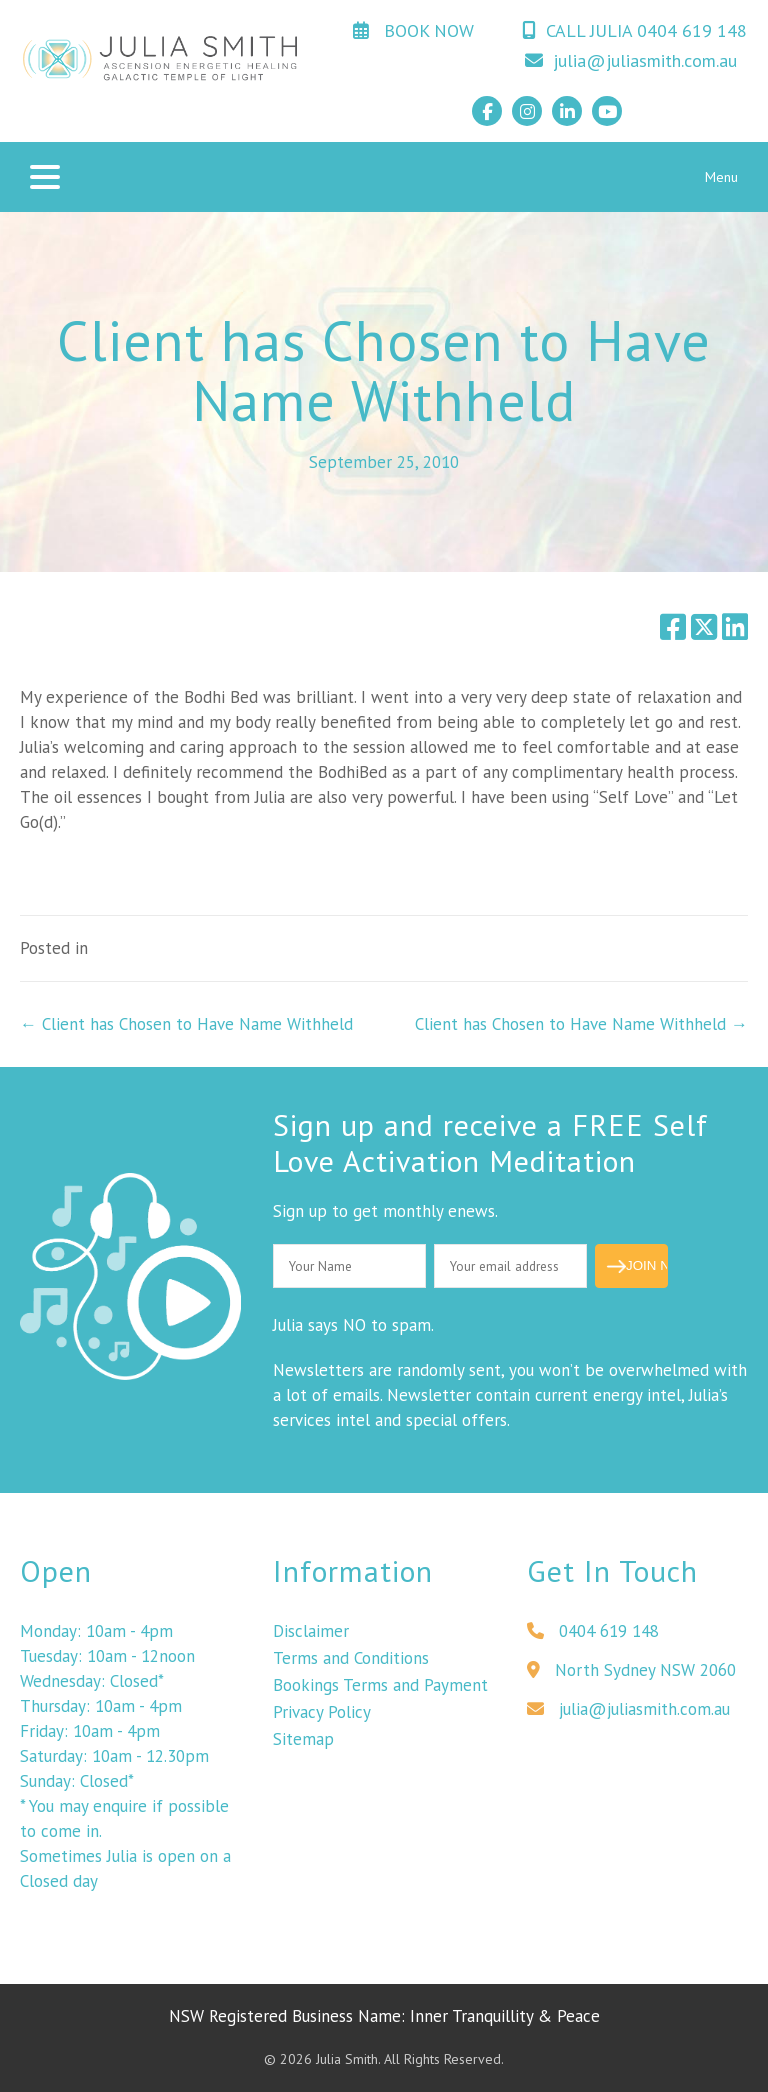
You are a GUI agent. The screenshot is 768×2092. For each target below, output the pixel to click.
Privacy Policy (322, 1718)
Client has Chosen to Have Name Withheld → (581, 1024)
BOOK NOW (413, 30)
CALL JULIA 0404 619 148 (634, 30)
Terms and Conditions (351, 1664)
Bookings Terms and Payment (380, 1691)
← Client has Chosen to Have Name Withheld (186, 1024)
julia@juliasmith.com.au (631, 60)
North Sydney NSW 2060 (631, 1676)
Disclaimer (311, 1637)
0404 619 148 (593, 1637)
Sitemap (303, 1745)
